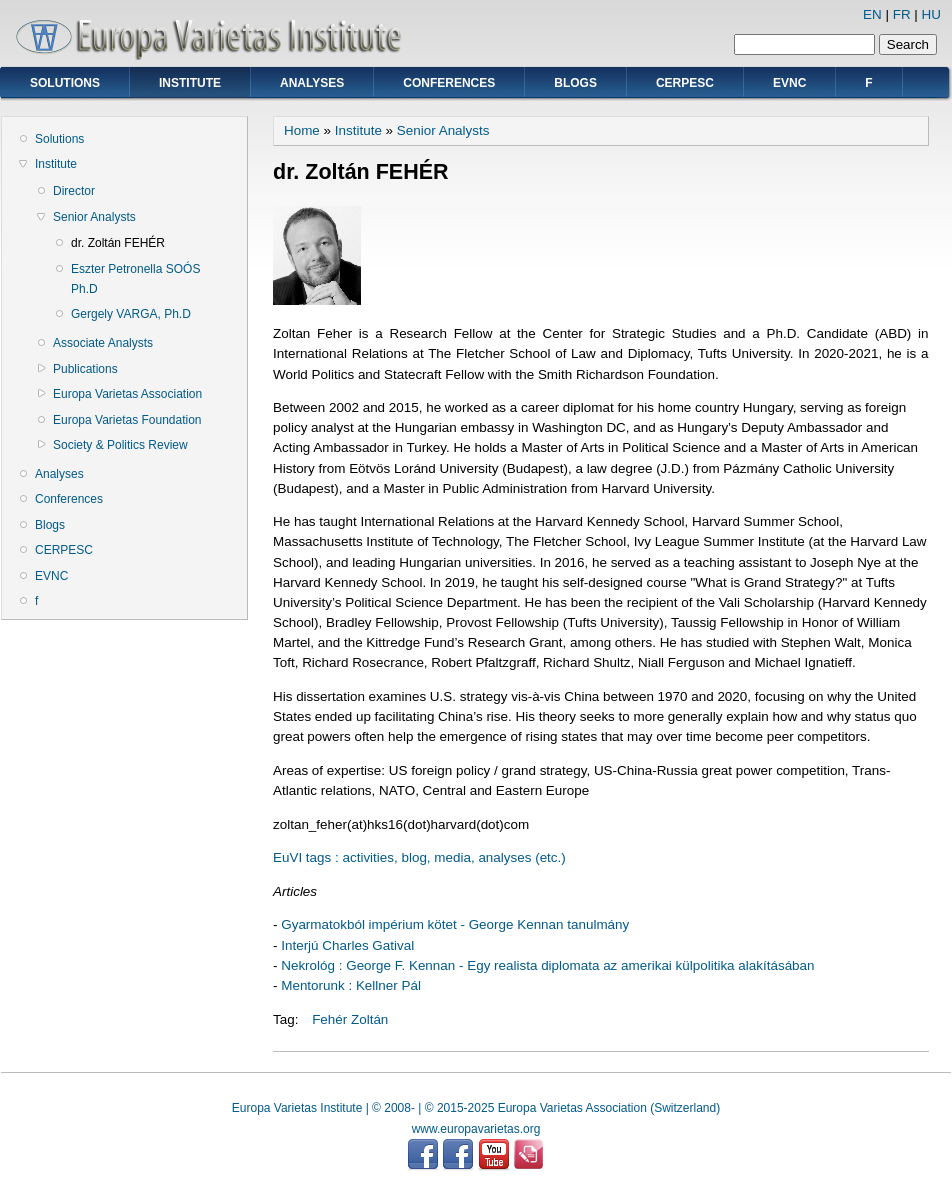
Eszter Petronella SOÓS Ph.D (135, 279)
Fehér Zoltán (350, 1019)
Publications (85, 369)
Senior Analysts (94, 217)
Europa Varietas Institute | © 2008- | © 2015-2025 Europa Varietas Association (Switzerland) (476, 1108)
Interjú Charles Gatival (347, 945)
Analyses (312, 83)
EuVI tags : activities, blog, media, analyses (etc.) (419, 857)
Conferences (449, 83)
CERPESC (685, 83)
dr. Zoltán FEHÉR (118, 243)
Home (302, 130)
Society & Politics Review (120, 445)
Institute (190, 83)
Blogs (575, 83)
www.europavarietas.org (476, 1129)
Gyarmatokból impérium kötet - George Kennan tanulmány (455, 924)
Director (74, 191)
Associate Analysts (103, 343)
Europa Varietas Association (127, 394)
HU (931, 14)
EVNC (789, 83)
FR (902, 14)
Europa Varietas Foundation (127, 420)
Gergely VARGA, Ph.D (131, 314)
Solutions (65, 83)
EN (872, 14)
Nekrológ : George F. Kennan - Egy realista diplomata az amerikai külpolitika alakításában (547, 965)
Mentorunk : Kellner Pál (351, 985)
